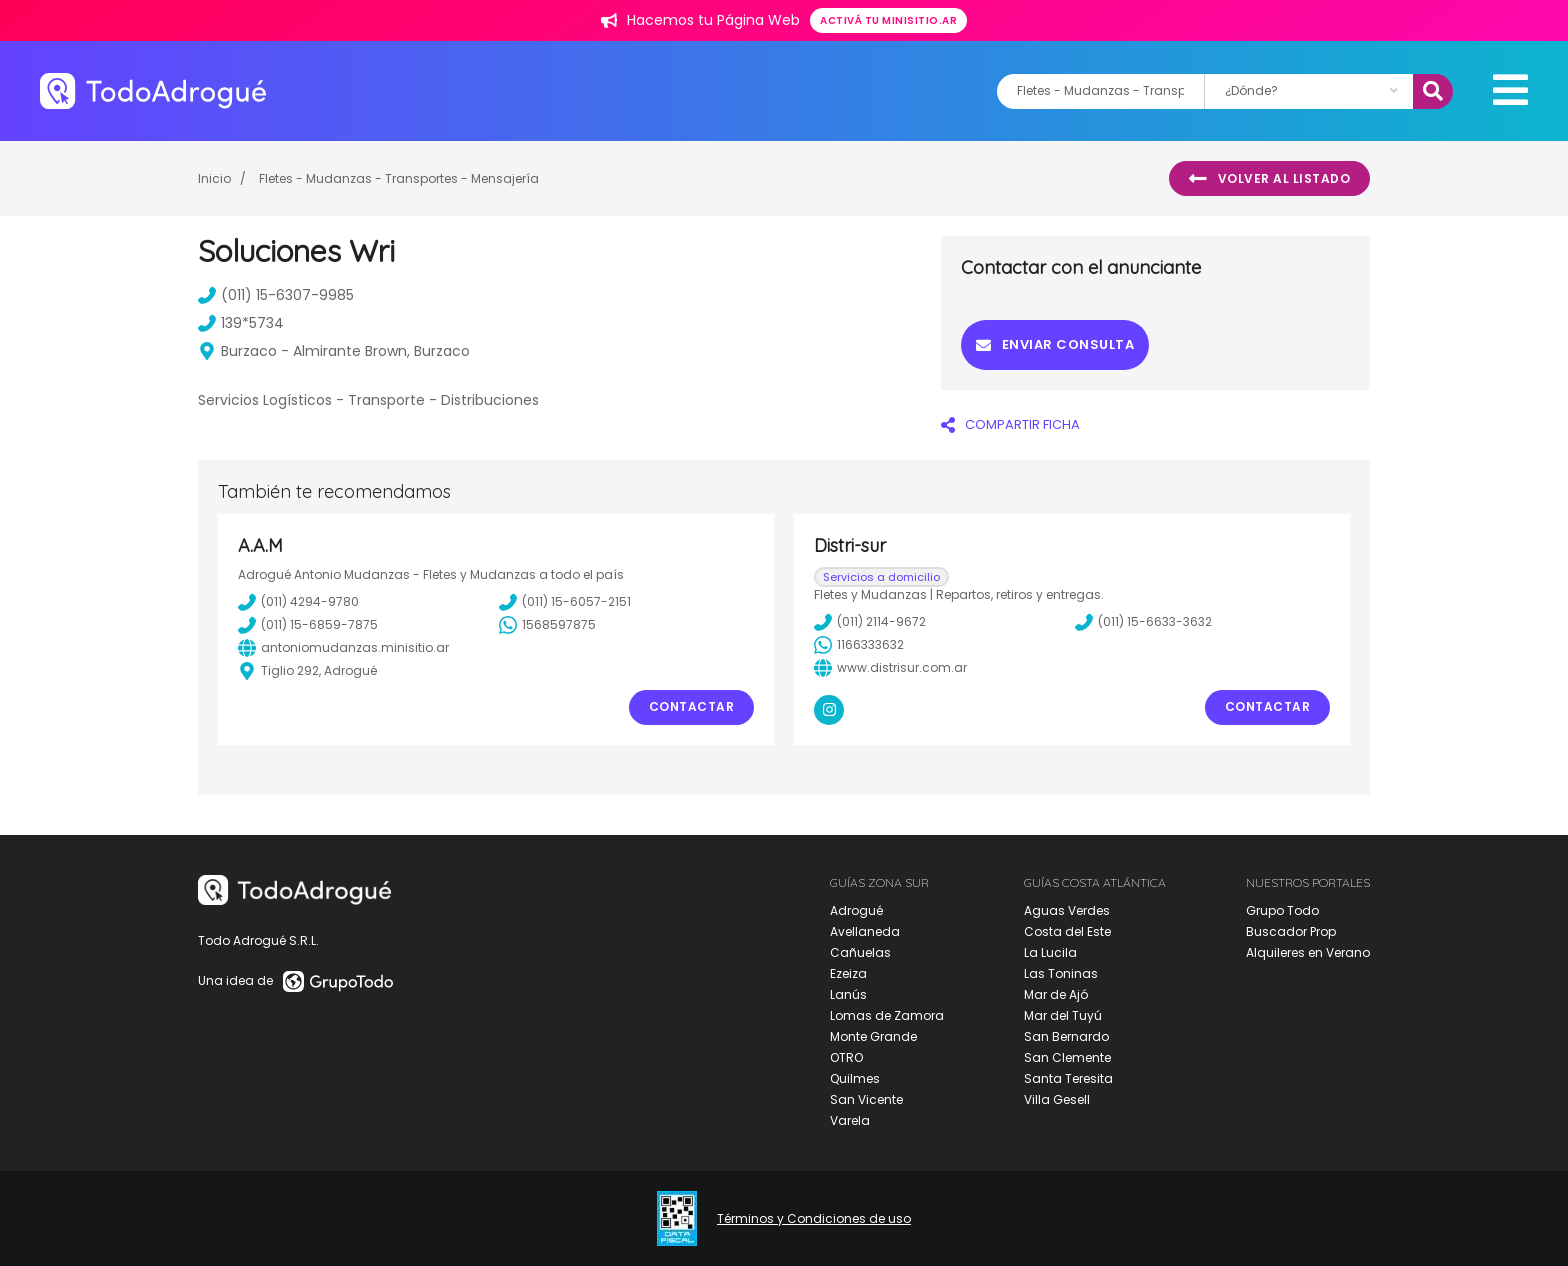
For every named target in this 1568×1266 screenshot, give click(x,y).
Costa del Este (1067, 931)
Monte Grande (873, 1036)
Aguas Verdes (1067, 910)
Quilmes (855, 1078)
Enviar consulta (1055, 344)
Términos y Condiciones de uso (814, 1219)
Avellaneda (865, 931)
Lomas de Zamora (887, 1015)
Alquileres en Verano (1308, 952)
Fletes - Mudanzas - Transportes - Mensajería (399, 178)
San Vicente (866, 1099)
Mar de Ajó (1056, 994)
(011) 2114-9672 (870, 622)
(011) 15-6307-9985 (276, 295)
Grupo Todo (1282, 910)
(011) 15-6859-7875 (308, 625)
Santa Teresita (1068, 1078)
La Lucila (1050, 952)
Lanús (848, 994)
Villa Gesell (1057, 1099)
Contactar (692, 706)
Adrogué (856, 910)
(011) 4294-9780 (298, 602)
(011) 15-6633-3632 (1143, 622)
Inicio (214, 178)
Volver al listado (1269, 179)
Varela (850, 1120)
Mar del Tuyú (1063, 1015)
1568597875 (547, 625)
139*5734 (241, 323)
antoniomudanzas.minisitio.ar (343, 648)
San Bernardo (1066, 1036)
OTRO (846, 1057)
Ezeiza (848, 973)
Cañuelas (860, 952)
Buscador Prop (1291, 931)
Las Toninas (1061, 973)
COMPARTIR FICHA (1010, 424)
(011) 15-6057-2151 (565, 602)
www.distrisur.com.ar (890, 668)
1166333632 (859, 645)
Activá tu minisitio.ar (888, 20)
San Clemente (1067, 1057)
